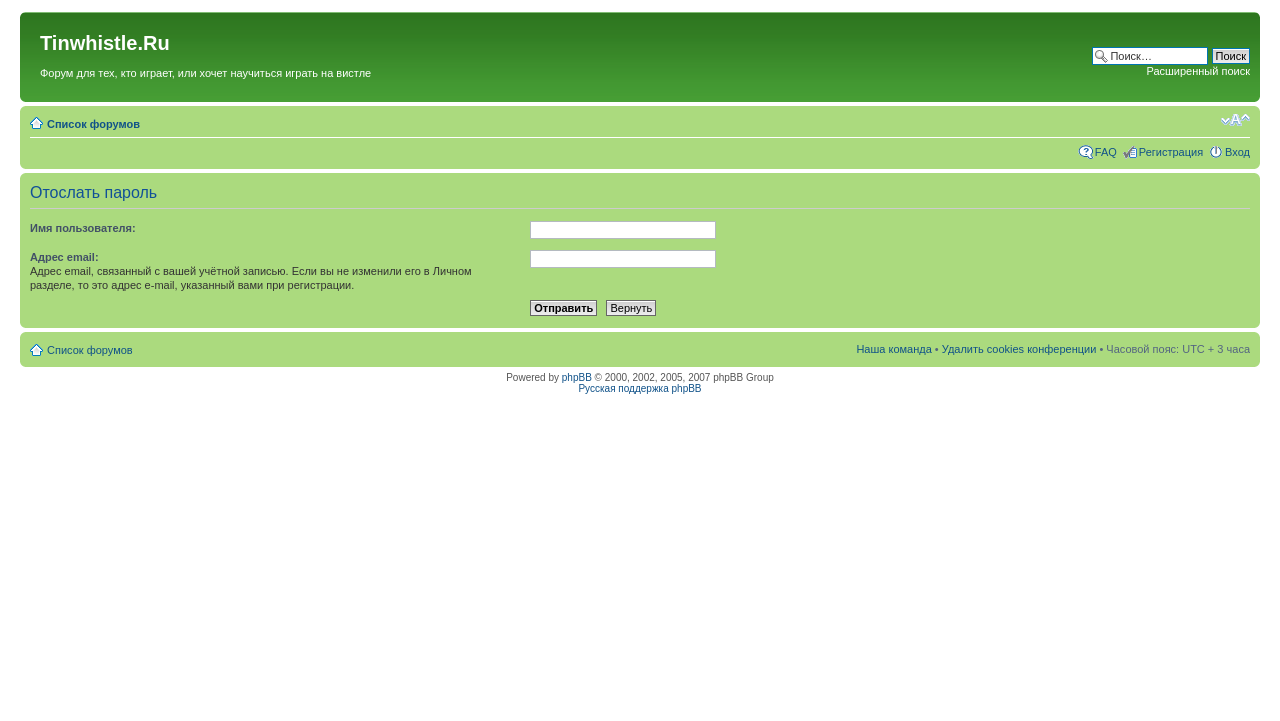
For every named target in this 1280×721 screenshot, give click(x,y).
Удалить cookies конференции (1019, 349)
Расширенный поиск (1198, 71)
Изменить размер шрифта (1235, 120)
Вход (1237, 152)
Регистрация (1171, 152)
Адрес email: (64, 257)
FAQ (1106, 152)
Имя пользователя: (83, 228)
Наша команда (893, 349)
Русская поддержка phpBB (639, 388)
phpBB (577, 377)
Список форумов (93, 124)
